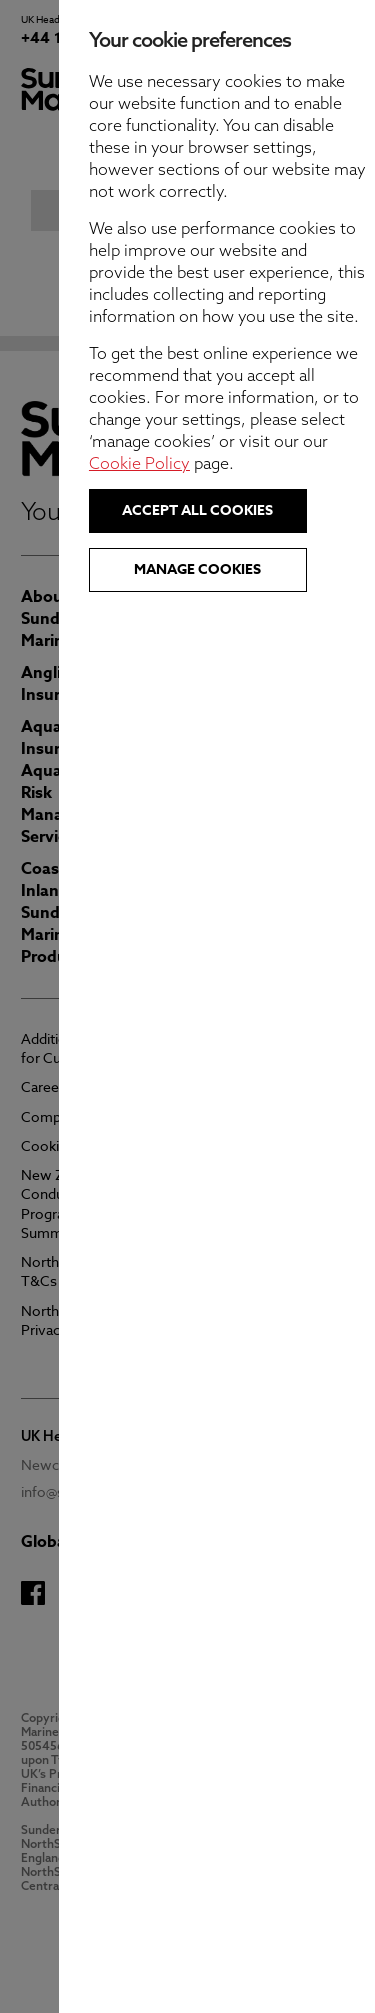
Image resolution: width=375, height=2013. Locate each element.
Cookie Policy (210, 463)
